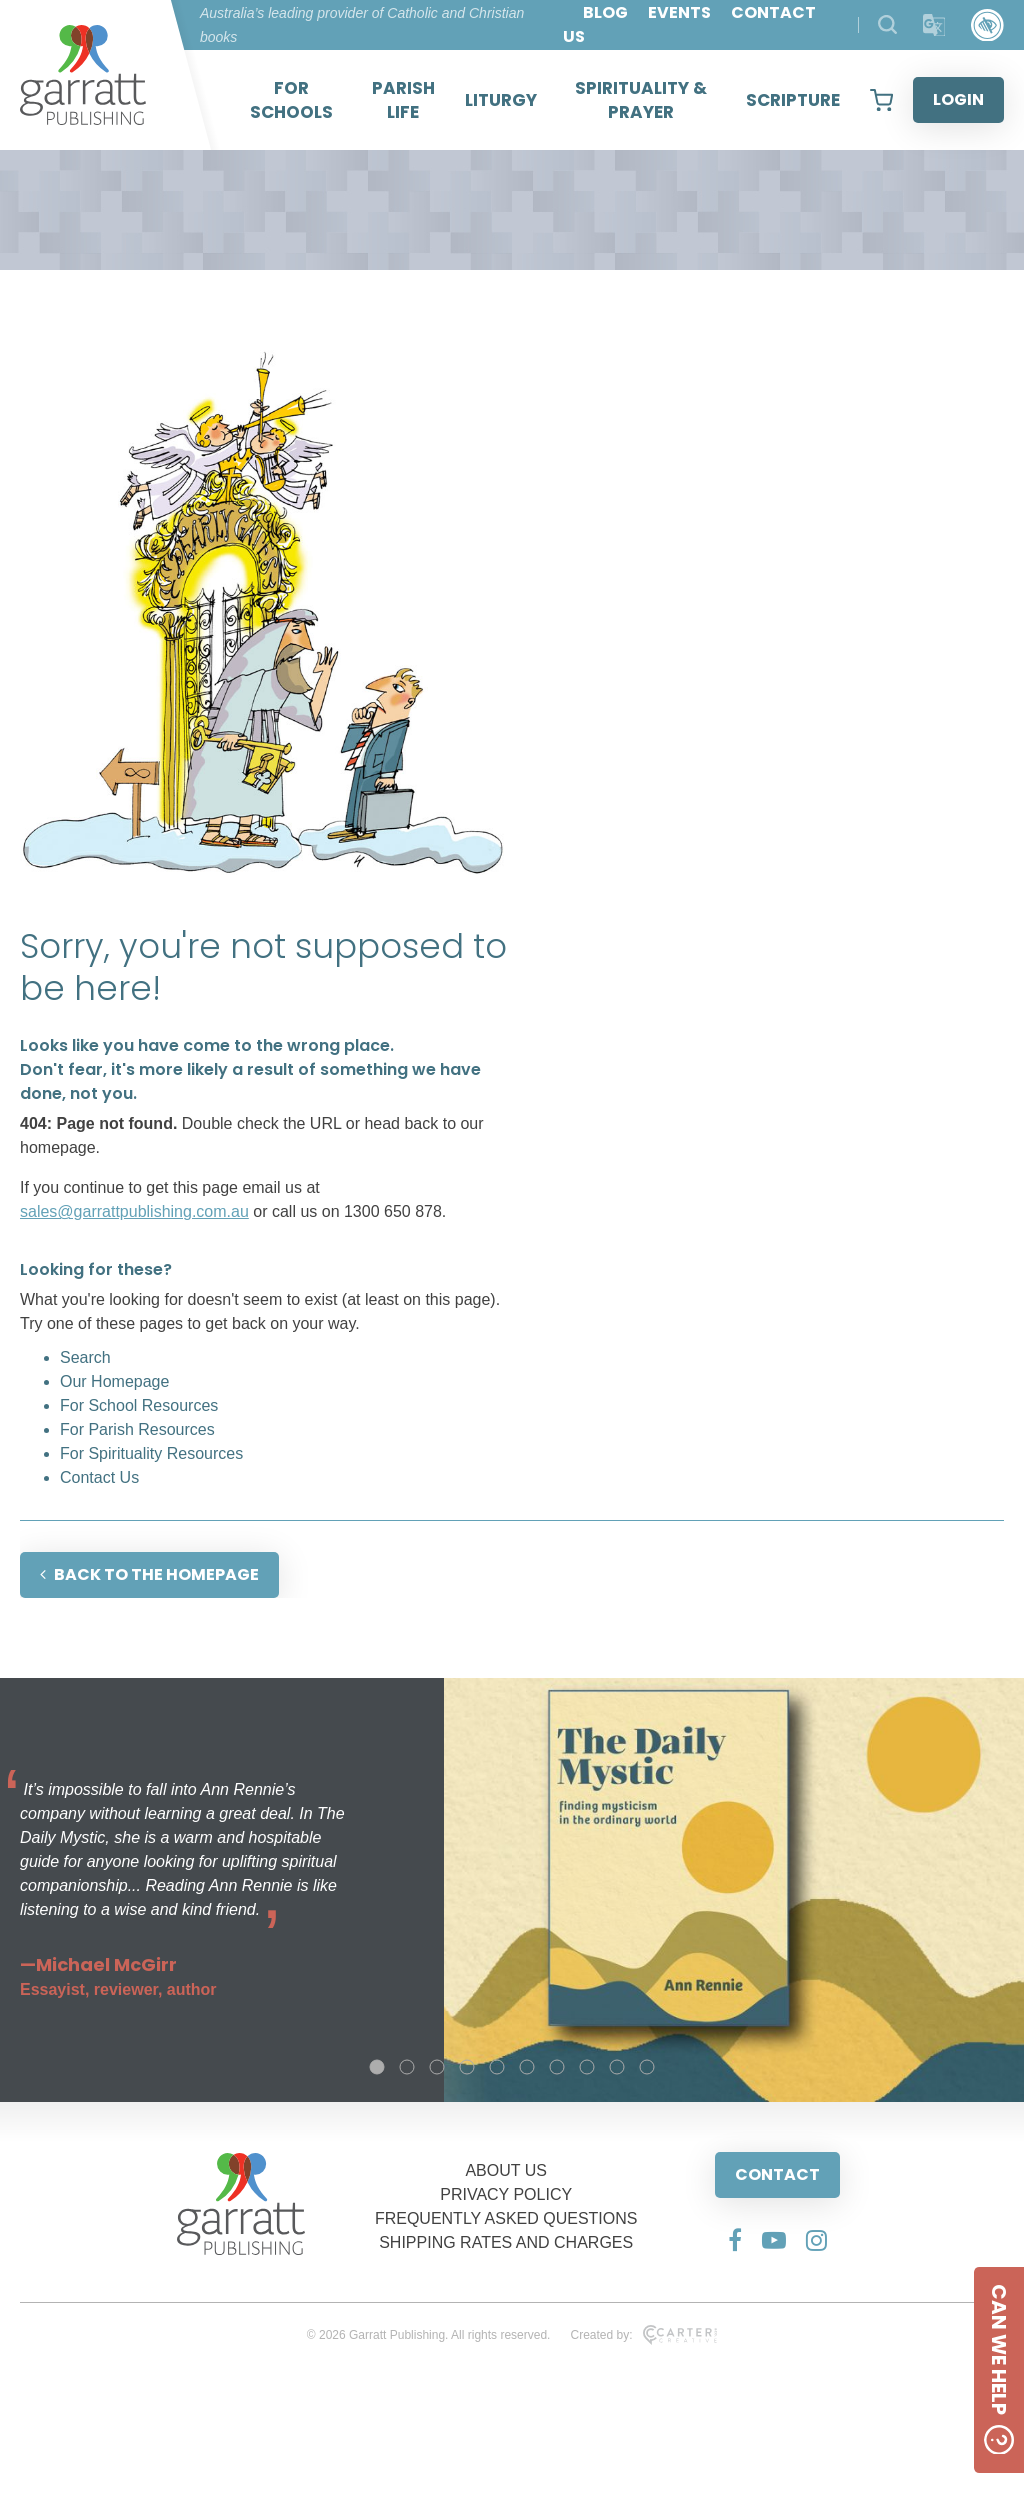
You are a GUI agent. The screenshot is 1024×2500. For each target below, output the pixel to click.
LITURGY (501, 100)
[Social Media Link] (735, 2240)
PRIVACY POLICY (506, 2194)
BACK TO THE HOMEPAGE (149, 1574)
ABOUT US (506, 2170)
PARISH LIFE (403, 100)
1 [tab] (377, 2067)
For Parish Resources (137, 1429)
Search (85, 1357)
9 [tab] (617, 2067)
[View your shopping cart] (881, 100)
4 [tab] (467, 2067)
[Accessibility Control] (987, 25)
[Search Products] (887, 24)
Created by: (643, 2335)
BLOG (605, 12)
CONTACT (777, 2174)
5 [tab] (497, 2067)
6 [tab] (527, 2067)
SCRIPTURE (793, 100)
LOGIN (958, 99)
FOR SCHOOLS (291, 100)
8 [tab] (587, 2067)
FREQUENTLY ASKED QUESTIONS (506, 2218)
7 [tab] (557, 2067)
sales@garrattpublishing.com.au (134, 1211)
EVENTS (679, 12)
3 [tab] (437, 2067)
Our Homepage (114, 1381)
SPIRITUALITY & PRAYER (641, 100)
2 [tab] (407, 2067)
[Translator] (934, 25)
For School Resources (139, 1405)
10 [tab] (647, 2067)
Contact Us (99, 1477)
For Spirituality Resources (151, 1453)
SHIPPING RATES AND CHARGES (506, 2242)
